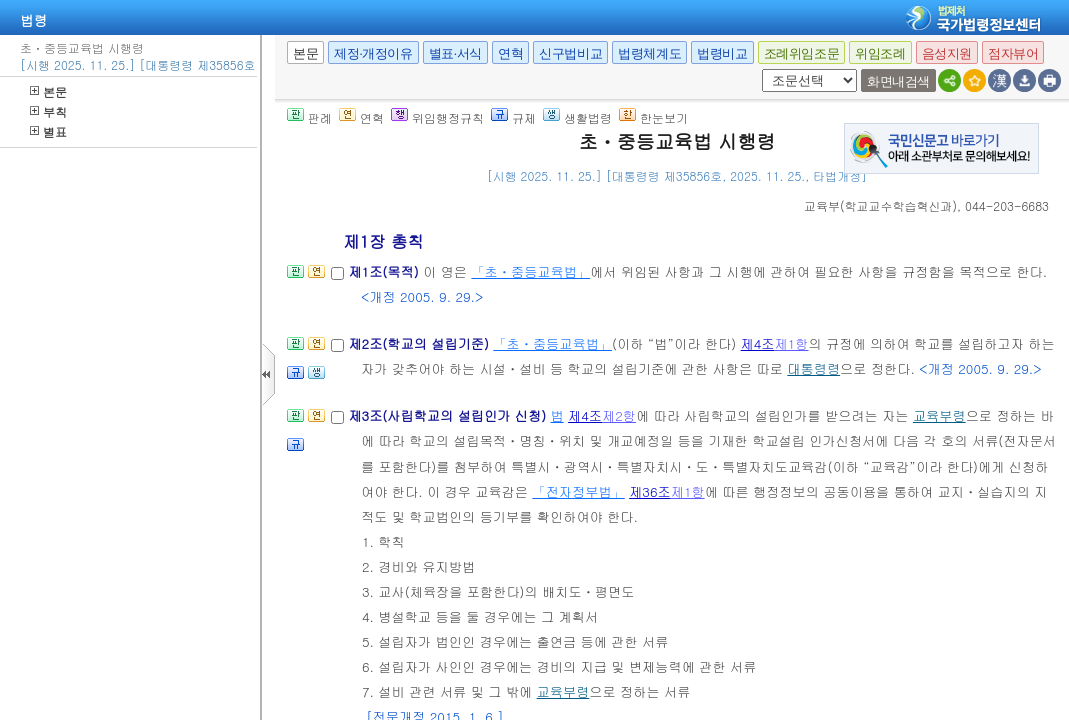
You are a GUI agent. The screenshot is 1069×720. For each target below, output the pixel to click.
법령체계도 (649, 53)
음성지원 (947, 53)
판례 (309, 117)
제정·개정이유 (373, 53)
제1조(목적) (385, 271)
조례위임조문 (802, 53)
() (880, 205)
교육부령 (939, 415)
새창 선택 (758, 69)
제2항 (619, 415)
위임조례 (880, 53)
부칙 (48, 111)
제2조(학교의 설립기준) (420, 343)
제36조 (650, 491)
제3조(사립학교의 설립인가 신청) (449, 415)
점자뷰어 (1013, 53)
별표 (48, 131)
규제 (513, 117)
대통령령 (813, 368)
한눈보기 (653, 117)
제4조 (758, 343)
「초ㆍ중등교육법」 (530, 271)
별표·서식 (455, 53)
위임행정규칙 (437, 117)
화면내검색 (898, 81)
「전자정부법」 (578, 491)
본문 (48, 91)
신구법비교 (570, 53)
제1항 (792, 343)
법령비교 (722, 53)
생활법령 (577, 117)
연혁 (510, 53)
